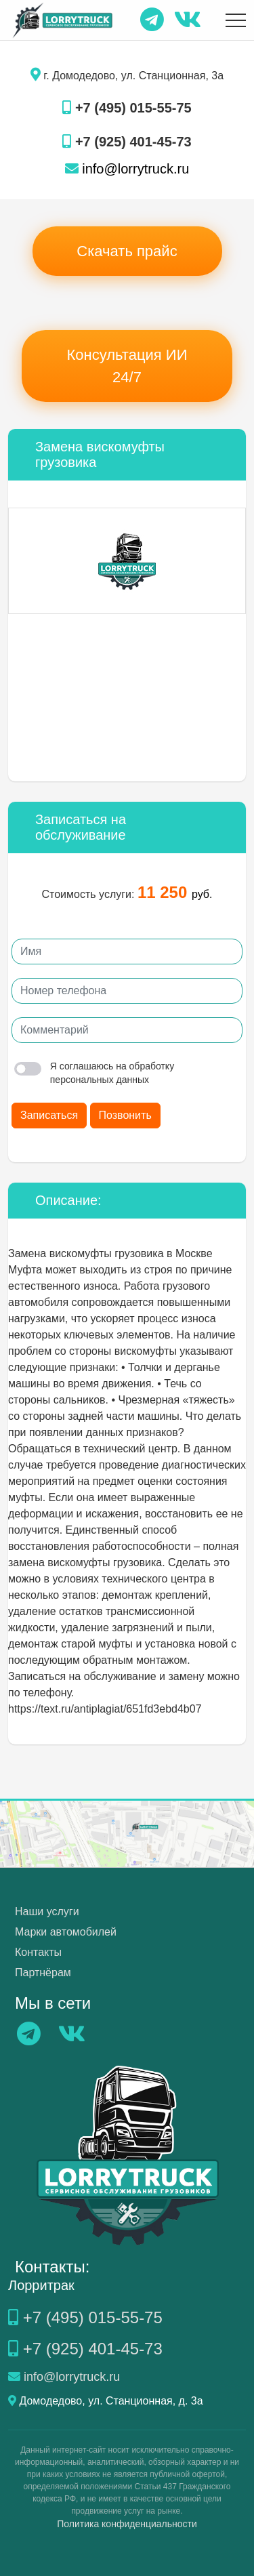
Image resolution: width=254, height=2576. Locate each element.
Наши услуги (47, 1911)
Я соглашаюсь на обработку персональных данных (94, 1073)
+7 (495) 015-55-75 (126, 107)
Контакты (38, 1952)
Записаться (49, 1115)
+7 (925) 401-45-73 (126, 141)
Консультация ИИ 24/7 (127, 366)
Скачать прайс (127, 251)
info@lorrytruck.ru (127, 168)
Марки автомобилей (66, 1932)
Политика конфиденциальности (127, 2523)
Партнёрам (43, 1972)
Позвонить (125, 1115)
